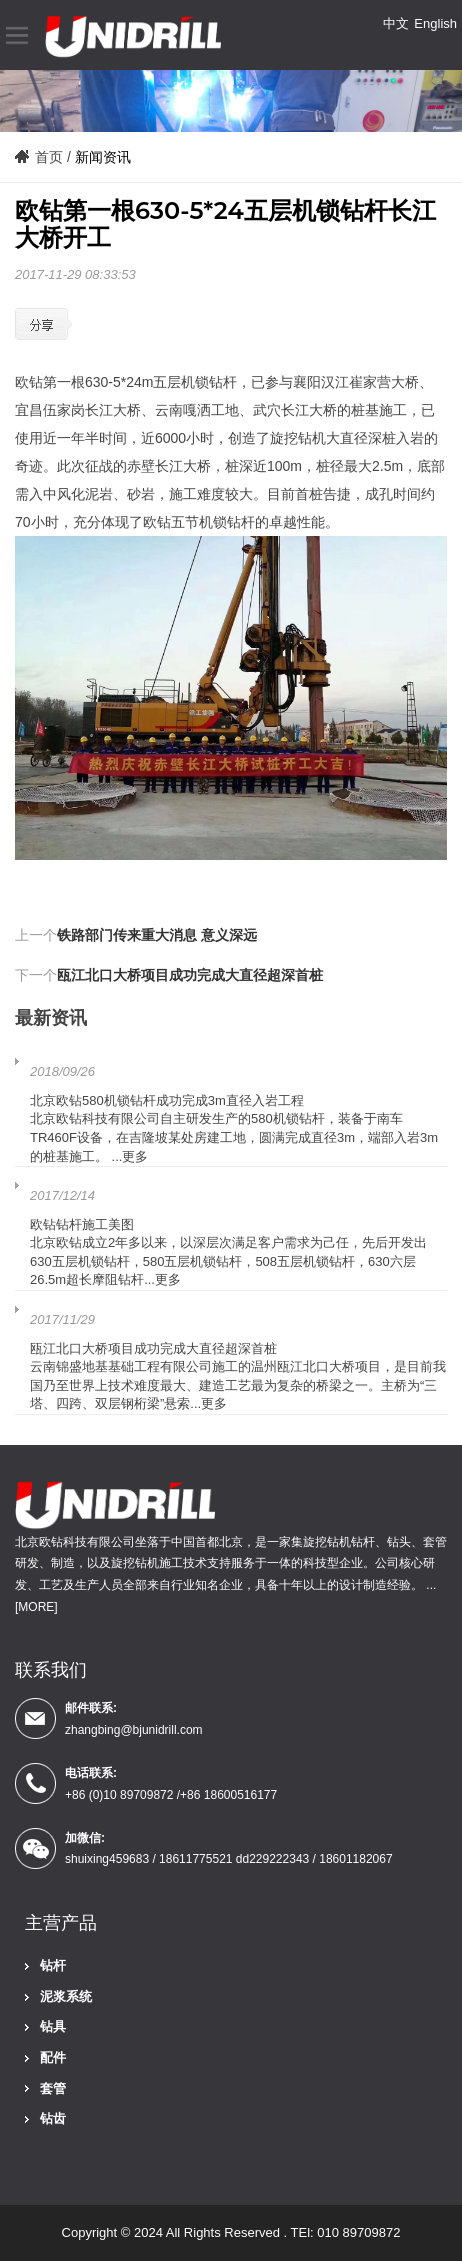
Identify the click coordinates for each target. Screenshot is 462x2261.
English (435, 23)
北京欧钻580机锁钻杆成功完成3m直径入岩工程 (167, 1100)
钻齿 (53, 2118)
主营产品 (61, 1923)
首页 (49, 157)
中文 (396, 23)
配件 (53, 2057)
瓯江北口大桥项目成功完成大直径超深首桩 (190, 975)
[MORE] (36, 1607)
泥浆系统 (66, 1996)
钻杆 (53, 1965)
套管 (53, 2088)
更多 (135, 1156)
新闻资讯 (103, 157)
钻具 (53, 2026)
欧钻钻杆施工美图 (82, 1224)
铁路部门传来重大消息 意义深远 (157, 935)
